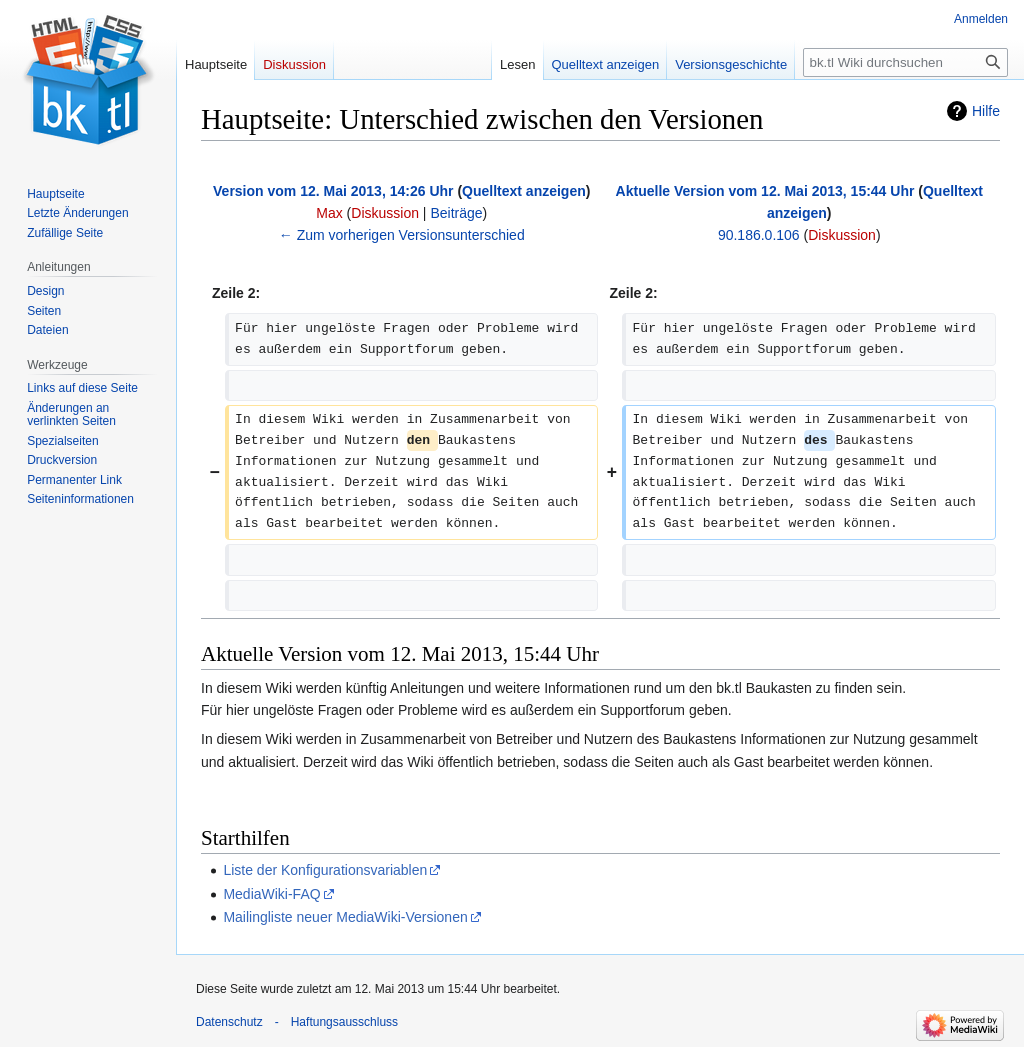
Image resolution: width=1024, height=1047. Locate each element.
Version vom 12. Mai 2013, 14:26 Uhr (333, 191)
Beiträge (456, 213)
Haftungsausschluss (344, 1022)
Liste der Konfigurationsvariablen (325, 870)
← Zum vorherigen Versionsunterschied (402, 235)
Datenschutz (229, 1022)
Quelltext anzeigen (524, 191)
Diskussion (385, 213)
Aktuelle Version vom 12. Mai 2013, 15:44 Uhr (765, 191)
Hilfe (986, 111)
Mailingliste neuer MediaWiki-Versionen (345, 917)
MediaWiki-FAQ (271, 894)
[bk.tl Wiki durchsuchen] (905, 62)
